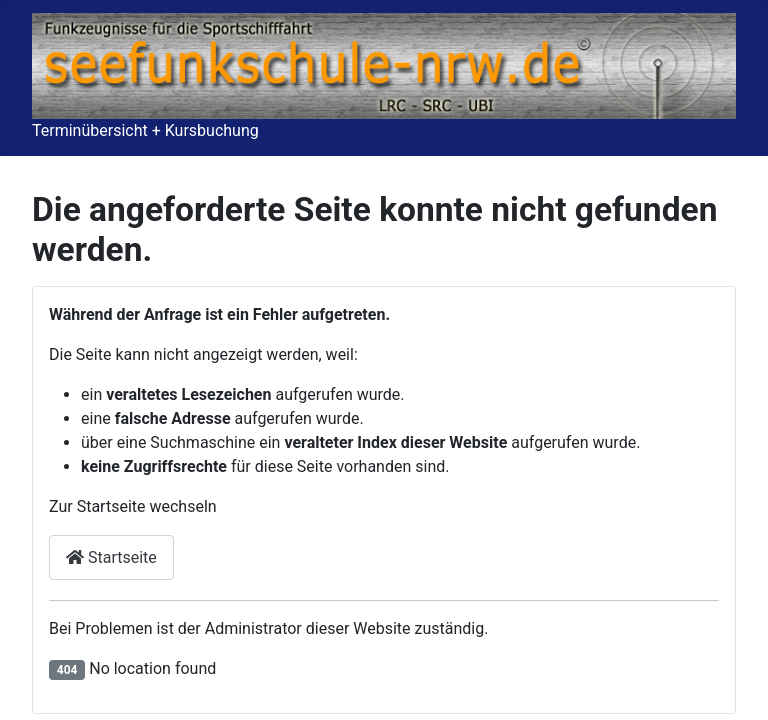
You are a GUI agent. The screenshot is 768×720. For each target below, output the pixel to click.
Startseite (111, 557)
